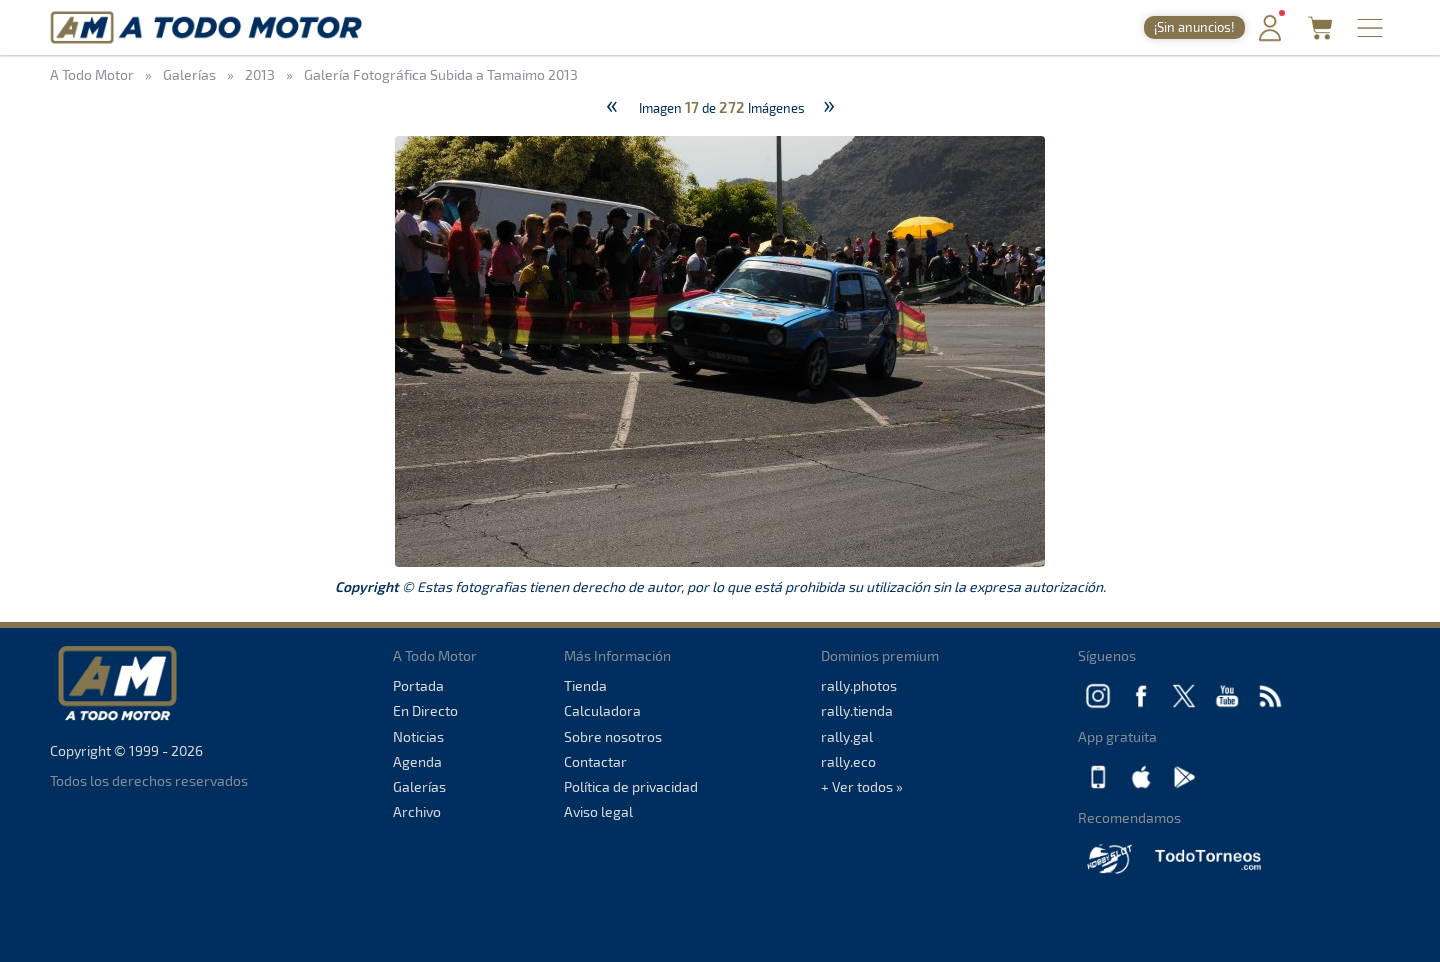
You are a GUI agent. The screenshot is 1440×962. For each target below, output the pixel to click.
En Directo (425, 710)
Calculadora (602, 710)
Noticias (418, 736)
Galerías (419, 786)
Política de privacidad (631, 786)
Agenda (417, 761)
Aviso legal (598, 811)
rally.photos (859, 685)
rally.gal (847, 736)
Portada (418, 685)
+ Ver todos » (862, 786)
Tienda (585, 685)
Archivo (417, 811)
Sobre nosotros (613, 736)
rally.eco (848, 761)
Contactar (595, 761)
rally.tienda (857, 710)
